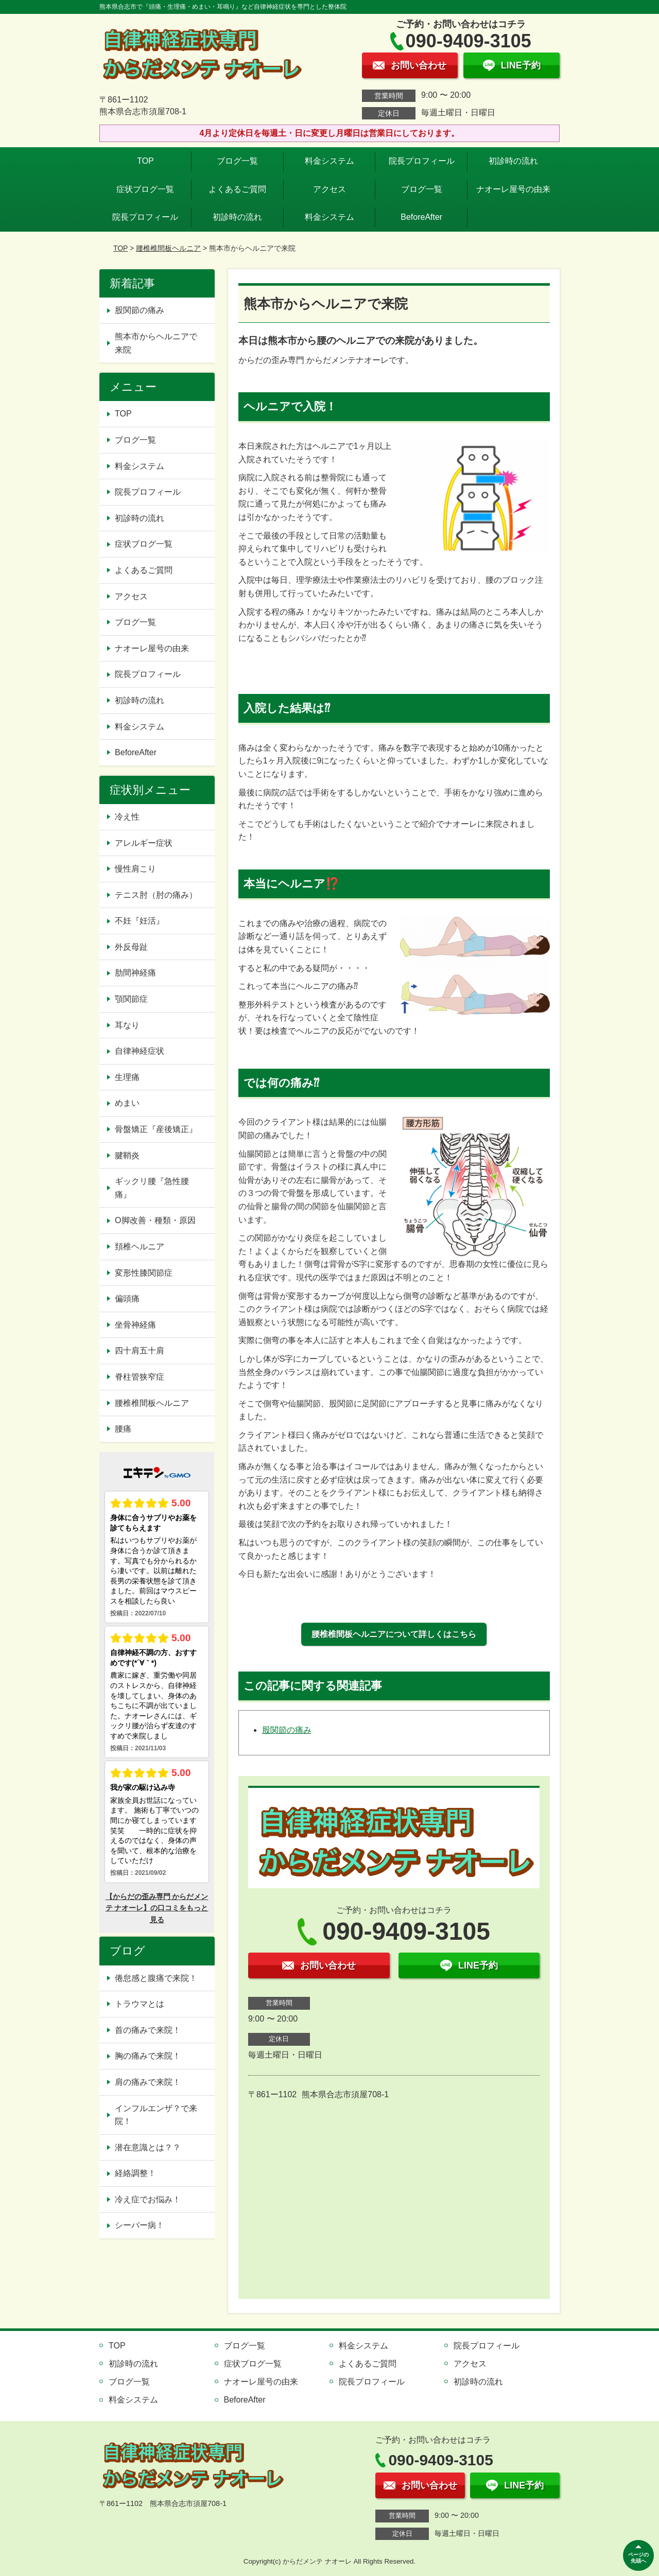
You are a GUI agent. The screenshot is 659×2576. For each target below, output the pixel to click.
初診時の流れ (513, 160)
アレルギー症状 (143, 843)
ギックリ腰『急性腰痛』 (152, 1188)
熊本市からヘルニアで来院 (156, 343)
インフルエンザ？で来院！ (156, 2115)
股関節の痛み (286, 1730)
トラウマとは (139, 2003)
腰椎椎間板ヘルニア (168, 248)
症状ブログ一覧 (145, 189)
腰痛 (123, 1428)
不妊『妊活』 (139, 920)
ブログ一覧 (237, 160)
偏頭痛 (127, 1298)
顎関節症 (131, 999)
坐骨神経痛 (135, 1324)
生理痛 (127, 1077)
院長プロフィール (422, 160)
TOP (145, 160)
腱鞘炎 (127, 1155)
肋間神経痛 (135, 972)
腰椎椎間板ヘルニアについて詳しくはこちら (393, 1634)
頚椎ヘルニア (139, 1246)
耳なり (127, 1025)
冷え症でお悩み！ (148, 2199)
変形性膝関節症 (143, 1272)
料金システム (329, 160)
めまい (127, 1103)
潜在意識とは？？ (148, 2147)
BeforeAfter (421, 217)
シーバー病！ (139, 2225)
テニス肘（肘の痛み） (156, 895)
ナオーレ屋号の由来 (513, 189)
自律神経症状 (139, 1051)
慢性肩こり (139, 868)
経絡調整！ (135, 2173)
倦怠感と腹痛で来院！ (156, 1978)
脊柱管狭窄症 (139, 1376)
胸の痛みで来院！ (148, 2055)
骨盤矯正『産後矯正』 (156, 1129)
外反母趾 (131, 947)
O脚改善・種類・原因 (155, 1220)
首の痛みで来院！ (148, 2030)
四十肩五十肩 (139, 1350)
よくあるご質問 (237, 189)
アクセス (329, 189)
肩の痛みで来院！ (148, 2082)
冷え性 (127, 816)
